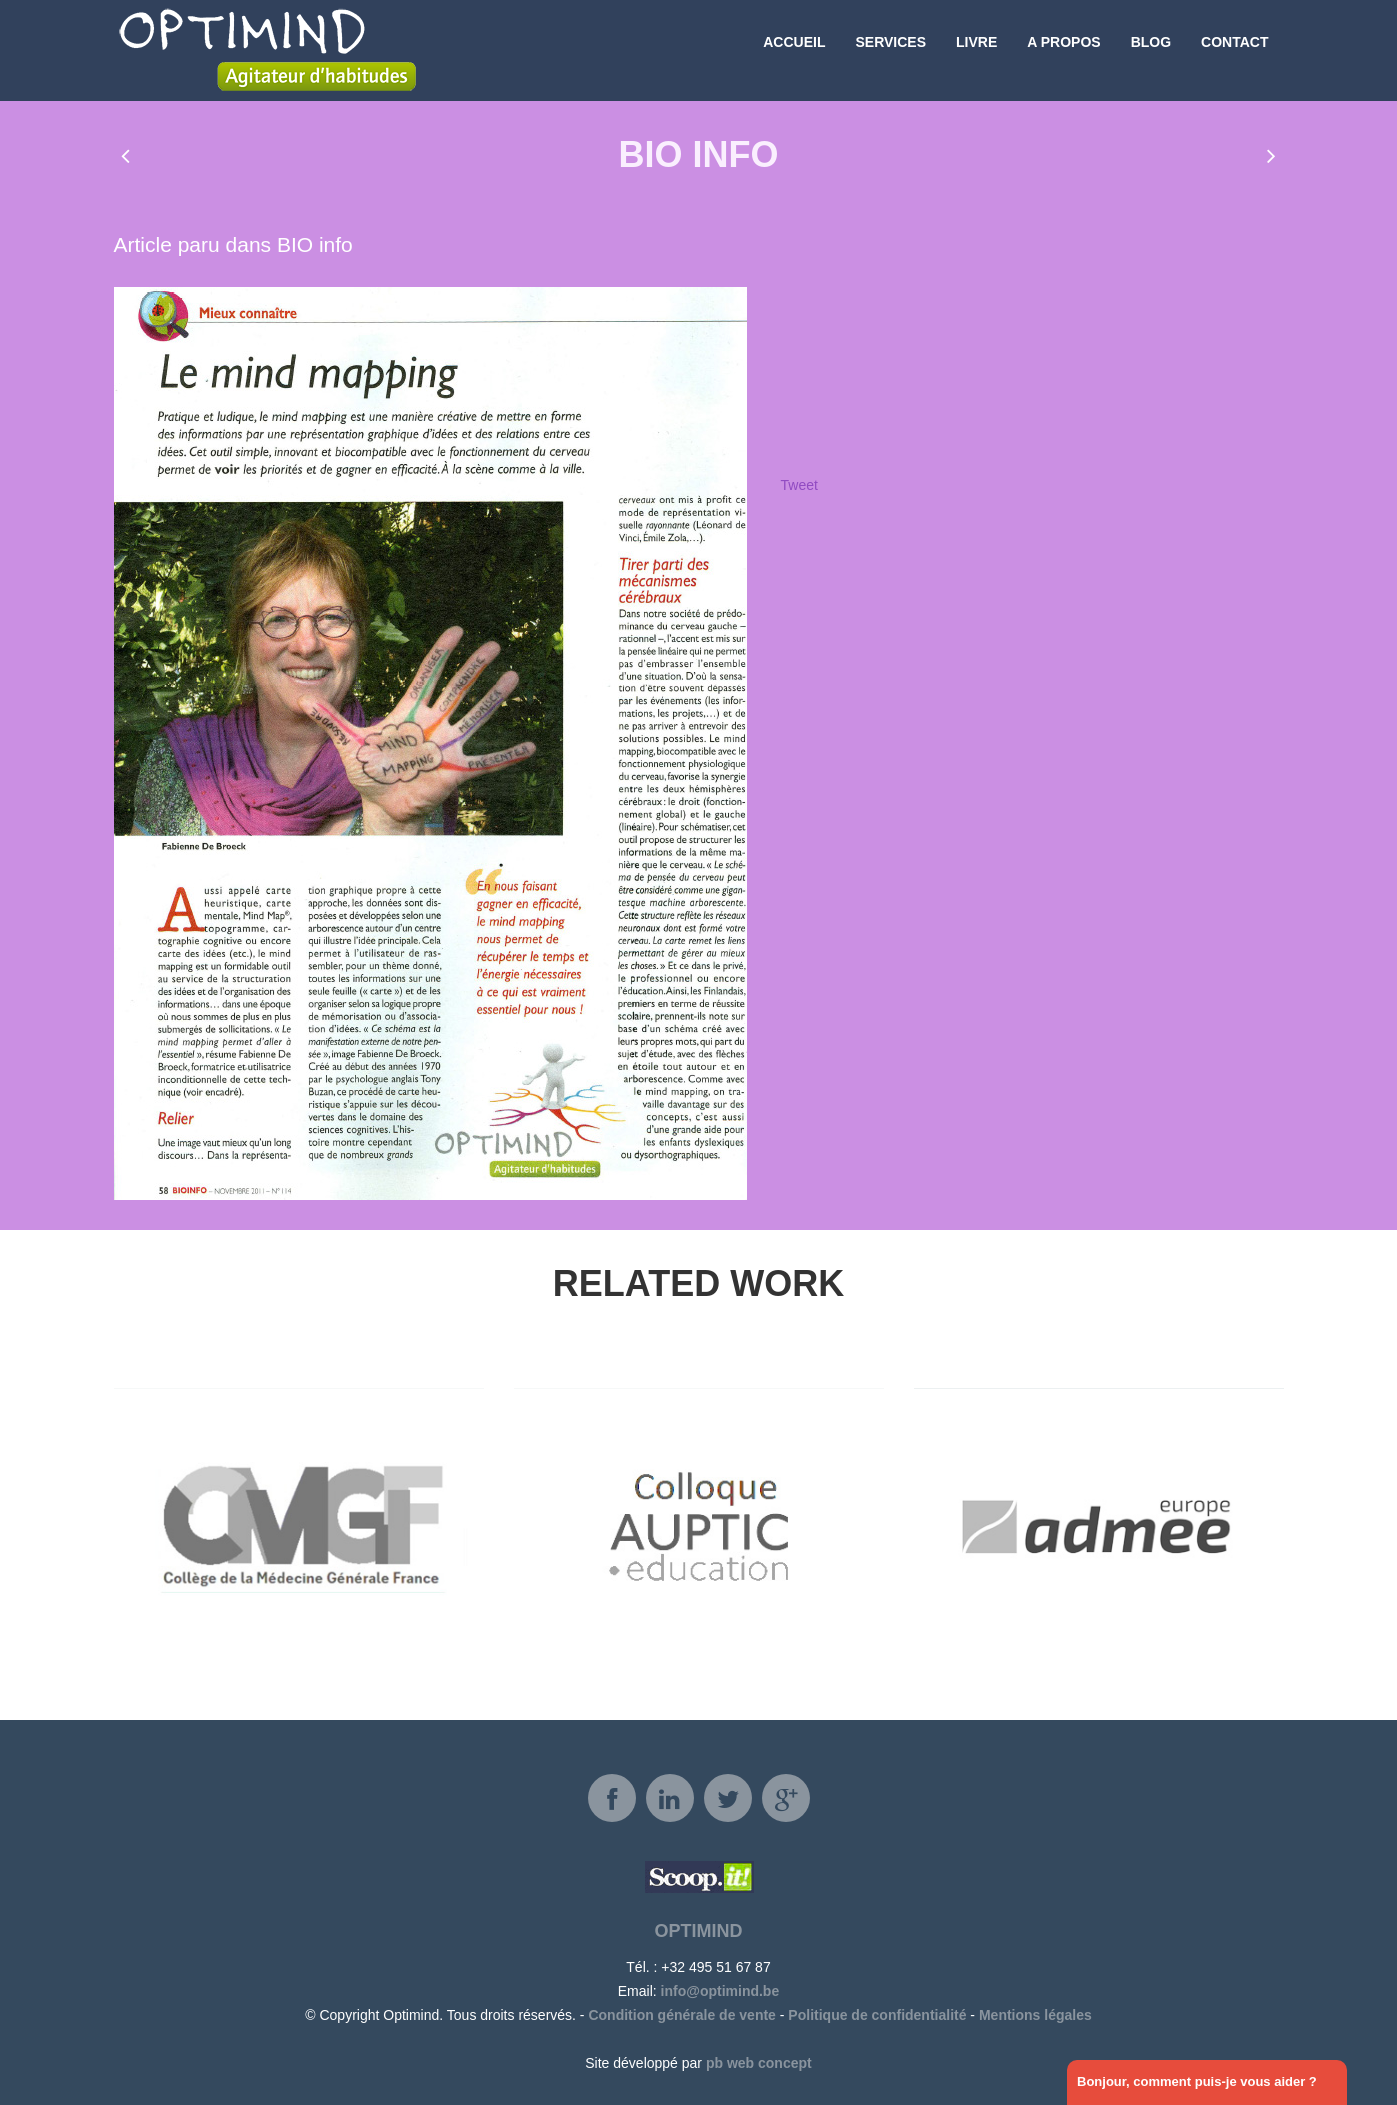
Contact (1234, 50)
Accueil (794, 50)
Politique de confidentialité (877, 2015)
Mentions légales (1035, 2015)
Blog (1151, 50)
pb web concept (759, 2063)
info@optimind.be (720, 1991)
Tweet (799, 485)
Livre (976, 50)
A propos (1063, 50)
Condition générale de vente (681, 2015)
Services (890, 50)
